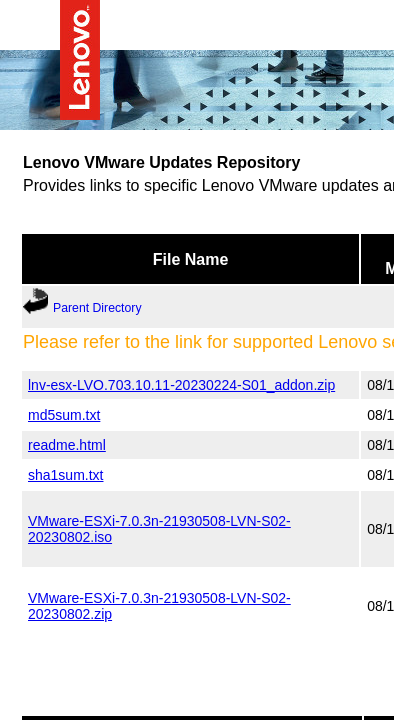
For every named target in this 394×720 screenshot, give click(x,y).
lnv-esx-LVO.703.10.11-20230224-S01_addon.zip (181, 384)
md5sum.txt (64, 414)
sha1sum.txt (65, 474)
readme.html (67, 444)
